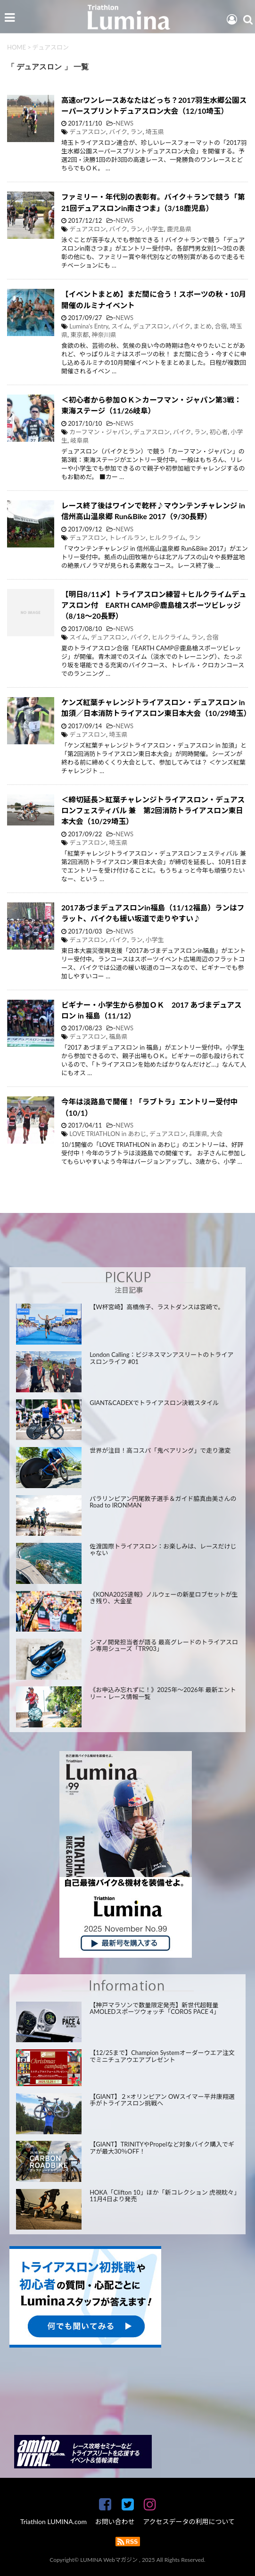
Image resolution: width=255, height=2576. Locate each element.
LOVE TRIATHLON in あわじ (107, 1133)
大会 (216, 1133)
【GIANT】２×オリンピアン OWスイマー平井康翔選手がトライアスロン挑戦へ (162, 2100)
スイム (120, 326)
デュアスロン (87, 131)
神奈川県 (104, 334)
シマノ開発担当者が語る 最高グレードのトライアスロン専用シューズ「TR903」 (164, 1645)
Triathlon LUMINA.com (53, 2521)
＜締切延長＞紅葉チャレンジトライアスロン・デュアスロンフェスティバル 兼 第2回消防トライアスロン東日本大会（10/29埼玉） (153, 810)
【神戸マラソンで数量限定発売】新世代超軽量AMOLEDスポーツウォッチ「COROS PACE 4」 (155, 2008)
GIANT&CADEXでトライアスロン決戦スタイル (154, 1402)
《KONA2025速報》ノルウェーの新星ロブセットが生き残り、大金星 (164, 1598)
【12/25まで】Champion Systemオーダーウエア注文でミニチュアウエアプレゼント (162, 2056)
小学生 (155, 229)
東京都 (79, 334)
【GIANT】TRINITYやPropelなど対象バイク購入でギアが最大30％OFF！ (162, 2148)
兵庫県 (198, 1133)
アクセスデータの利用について (189, 2521)
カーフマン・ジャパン (99, 432)
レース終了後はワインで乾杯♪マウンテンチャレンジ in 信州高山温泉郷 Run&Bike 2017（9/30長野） (153, 511)
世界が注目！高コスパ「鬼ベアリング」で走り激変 (160, 1450)
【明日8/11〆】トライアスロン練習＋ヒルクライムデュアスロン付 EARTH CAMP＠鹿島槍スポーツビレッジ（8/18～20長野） (154, 605)
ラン (136, 131)
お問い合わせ (115, 2521)
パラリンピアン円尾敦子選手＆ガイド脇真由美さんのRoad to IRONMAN (163, 1502)
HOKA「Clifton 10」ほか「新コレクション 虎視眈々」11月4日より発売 (163, 2196)
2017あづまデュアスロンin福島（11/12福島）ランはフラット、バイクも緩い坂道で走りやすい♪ (152, 913)
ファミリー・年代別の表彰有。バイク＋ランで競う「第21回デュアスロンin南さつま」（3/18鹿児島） (153, 202)
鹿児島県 (179, 229)
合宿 (221, 326)
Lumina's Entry (88, 326)
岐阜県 (79, 440)
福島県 (118, 1036)
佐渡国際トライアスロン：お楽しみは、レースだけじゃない (163, 1550)
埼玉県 (155, 131)
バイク (118, 131)
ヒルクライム (167, 537)
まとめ (202, 326)
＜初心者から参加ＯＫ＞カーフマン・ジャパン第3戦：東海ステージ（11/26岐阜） (151, 405)
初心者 (218, 432)
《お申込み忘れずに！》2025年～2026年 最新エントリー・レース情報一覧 (163, 1693)
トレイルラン (127, 537)
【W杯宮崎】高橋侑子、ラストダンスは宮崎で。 (157, 1307)
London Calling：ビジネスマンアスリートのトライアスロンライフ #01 (161, 1358)
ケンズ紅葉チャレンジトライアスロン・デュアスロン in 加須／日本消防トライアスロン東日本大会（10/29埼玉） (156, 707)
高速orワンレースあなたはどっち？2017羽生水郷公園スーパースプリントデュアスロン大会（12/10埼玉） (154, 105)
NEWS (124, 123)
